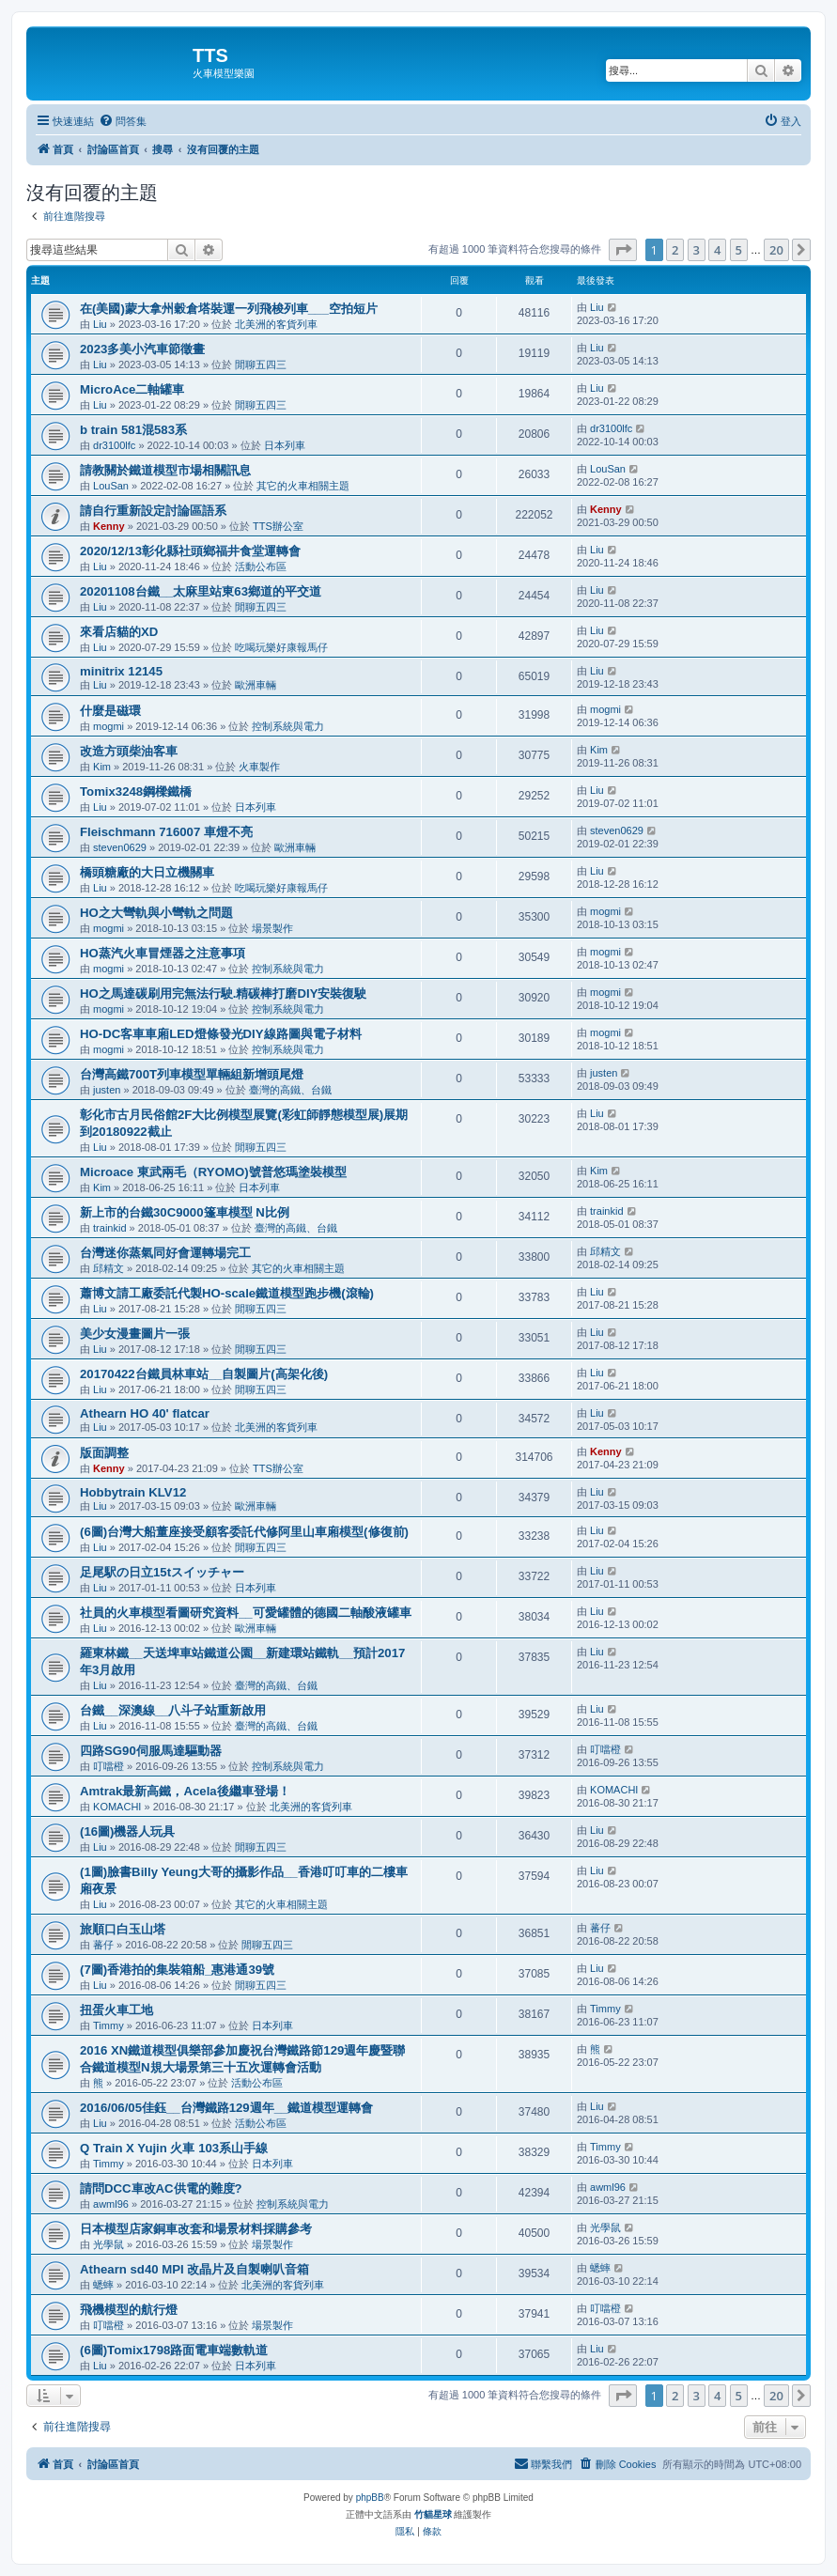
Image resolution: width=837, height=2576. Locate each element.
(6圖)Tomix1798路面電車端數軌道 (174, 2350)
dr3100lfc (114, 445)
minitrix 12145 (121, 671)
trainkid (109, 1228)
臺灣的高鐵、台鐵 (290, 1089)
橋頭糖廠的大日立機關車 (147, 872)
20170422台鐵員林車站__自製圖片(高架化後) (204, 1374)
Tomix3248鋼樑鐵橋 (136, 791)
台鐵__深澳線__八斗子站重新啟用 (173, 1710)
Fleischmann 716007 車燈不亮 (166, 832)
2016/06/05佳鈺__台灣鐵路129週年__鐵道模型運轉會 (226, 2108)
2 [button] (675, 249)
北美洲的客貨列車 (276, 324)
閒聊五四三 (261, 364)
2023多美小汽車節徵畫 (142, 349)
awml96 (111, 2204)
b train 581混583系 (133, 430)
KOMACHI (117, 1806)
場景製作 (272, 928)
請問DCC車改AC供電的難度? (161, 2188)
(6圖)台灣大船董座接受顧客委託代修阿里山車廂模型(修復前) (244, 1532)
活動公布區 (261, 566)
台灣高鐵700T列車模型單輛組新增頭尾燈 (191, 1074)
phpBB (370, 2497)
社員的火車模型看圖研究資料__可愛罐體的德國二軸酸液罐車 (245, 1613)
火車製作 (259, 766)
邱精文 (108, 1268)
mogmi (108, 726)
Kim (102, 766)
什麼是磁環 (110, 711)
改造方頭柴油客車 (129, 751)
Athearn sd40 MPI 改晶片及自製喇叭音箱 (194, 2269)
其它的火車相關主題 (302, 485)
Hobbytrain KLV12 (133, 1492)
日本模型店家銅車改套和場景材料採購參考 (196, 2229)
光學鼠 (108, 2244)
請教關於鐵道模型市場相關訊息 (165, 470)
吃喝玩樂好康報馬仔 (281, 647)
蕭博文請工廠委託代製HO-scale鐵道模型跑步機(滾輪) (227, 1293)
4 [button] (717, 249)
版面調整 (104, 1453)
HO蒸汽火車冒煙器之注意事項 (162, 953)
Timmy (108, 2025)
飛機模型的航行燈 (129, 2310)
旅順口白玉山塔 (122, 1929)
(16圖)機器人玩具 (127, 1831)
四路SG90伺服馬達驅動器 (151, 1751)
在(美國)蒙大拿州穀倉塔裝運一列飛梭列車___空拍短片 (229, 309)
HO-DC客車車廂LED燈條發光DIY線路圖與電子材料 (221, 1034)
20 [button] (776, 249)
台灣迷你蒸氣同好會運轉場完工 (165, 1253)
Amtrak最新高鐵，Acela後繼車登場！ (185, 1791)
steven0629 (120, 847)
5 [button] (739, 249)
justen (106, 1089)
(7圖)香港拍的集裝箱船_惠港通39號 (177, 1970)
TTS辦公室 (278, 526)
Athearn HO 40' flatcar (144, 1413)
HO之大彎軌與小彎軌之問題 (156, 913)
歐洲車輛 (255, 685)
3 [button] (696, 249)
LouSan (111, 485)
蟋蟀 (103, 2284)
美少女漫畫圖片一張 (135, 1334)
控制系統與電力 (288, 726)
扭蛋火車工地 (116, 2010)
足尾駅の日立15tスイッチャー (162, 1572)
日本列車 (284, 445)
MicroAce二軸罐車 (132, 389)
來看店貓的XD (119, 632)
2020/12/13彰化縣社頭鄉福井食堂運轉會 (190, 551)
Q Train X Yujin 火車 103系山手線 (174, 2148)
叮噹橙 (108, 1766)
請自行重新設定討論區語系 (153, 511)
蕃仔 (103, 1944)
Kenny (109, 526)
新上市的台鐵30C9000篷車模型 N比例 (184, 1212)
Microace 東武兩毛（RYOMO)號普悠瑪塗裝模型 (213, 1172)
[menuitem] (123, 121)
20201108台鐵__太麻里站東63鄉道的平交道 (200, 591)
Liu (100, 324)
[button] (623, 250)
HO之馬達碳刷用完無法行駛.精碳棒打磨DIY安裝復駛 (223, 993)
